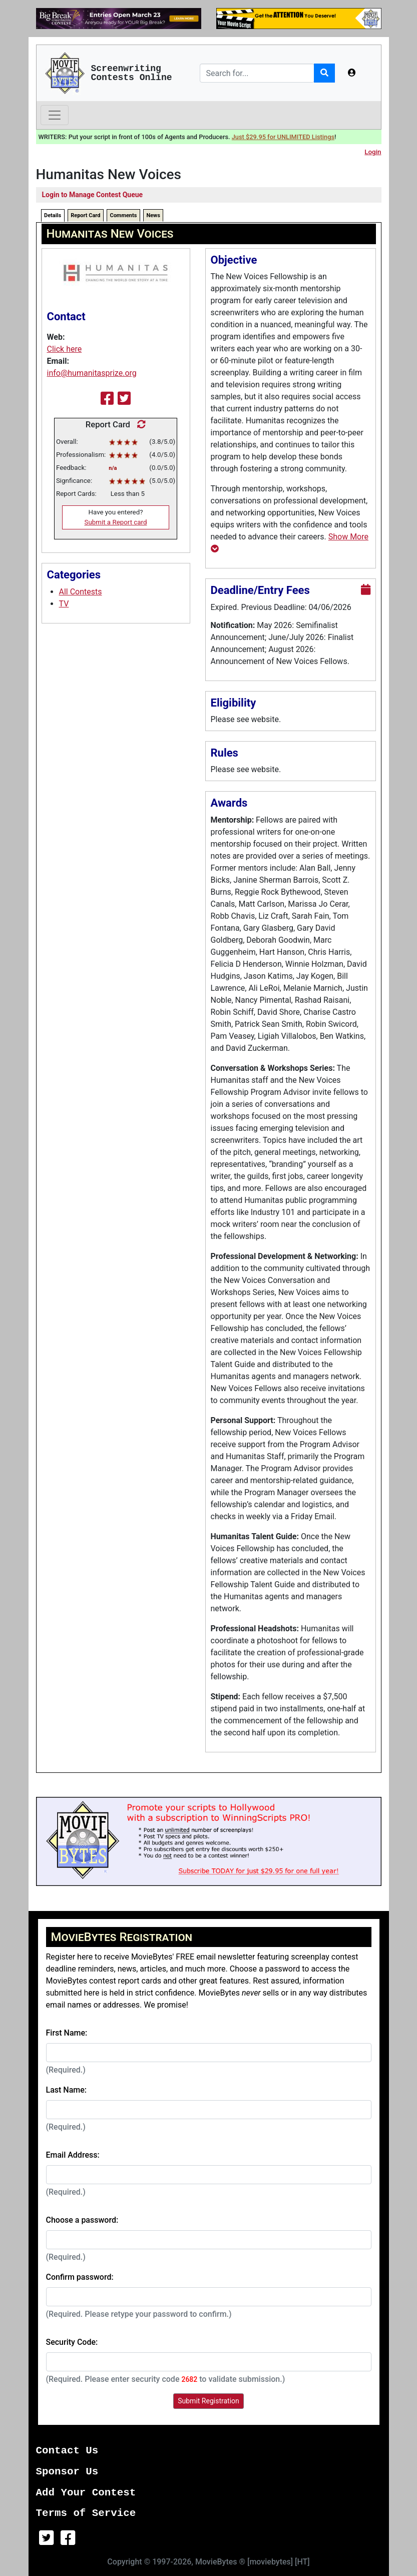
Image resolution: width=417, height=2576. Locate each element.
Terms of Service (86, 2513)
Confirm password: (80, 2277)
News (153, 215)
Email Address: (73, 2155)
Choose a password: (82, 2220)
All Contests (80, 591)
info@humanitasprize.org (92, 373)
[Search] (257, 73)
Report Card (85, 215)
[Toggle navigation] (55, 115)
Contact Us (67, 2450)
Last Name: (66, 2090)
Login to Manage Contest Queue (92, 195)
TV (64, 603)
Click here (64, 349)
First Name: (67, 2033)
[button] (352, 73)
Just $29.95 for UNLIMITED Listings (283, 137)
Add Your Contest (86, 2492)
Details (52, 215)
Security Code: (72, 2342)
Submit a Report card (116, 522)
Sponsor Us (67, 2471)
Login (372, 152)
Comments (123, 215)
